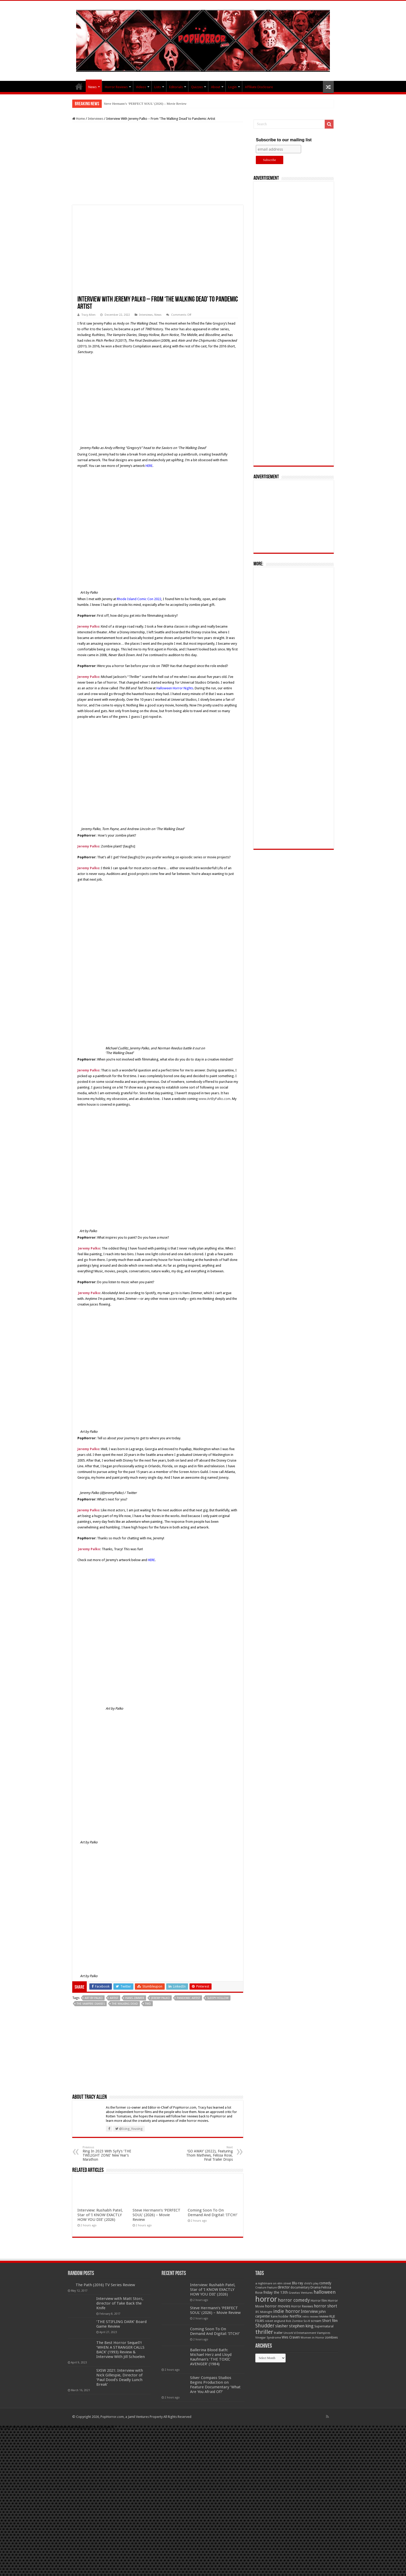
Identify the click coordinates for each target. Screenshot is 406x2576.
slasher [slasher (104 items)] (281, 2326)
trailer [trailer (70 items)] (278, 2333)
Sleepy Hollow (218, 1998)
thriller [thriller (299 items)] (264, 2332)
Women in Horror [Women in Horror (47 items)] (312, 2337)
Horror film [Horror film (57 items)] (319, 2301)
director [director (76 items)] (284, 2287)
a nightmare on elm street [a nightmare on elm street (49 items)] (273, 2283)
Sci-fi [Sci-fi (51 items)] (306, 2321)
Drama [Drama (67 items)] (315, 2287)
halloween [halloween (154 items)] (325, 2292)
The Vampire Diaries (91, 2003)
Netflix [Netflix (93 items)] (295, 2316)
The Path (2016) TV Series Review (105, 2285)
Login (232, 87)
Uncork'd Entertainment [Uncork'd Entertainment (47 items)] (300, 2333)
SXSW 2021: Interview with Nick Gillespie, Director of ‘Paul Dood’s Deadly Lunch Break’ (119, 2377)
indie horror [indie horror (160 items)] (286, 2311)
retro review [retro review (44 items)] (310, 2316)
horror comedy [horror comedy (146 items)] (294, 2300)
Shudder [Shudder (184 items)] (264, 2326)
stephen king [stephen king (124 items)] (301, 2325)
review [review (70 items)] (324, 2316)
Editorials (176, 87)
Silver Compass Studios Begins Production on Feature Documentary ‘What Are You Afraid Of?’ (215, 2384)
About (215, 87)
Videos (141, 87)
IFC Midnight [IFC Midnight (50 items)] (263, 2312)
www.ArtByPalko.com (214, 1099)
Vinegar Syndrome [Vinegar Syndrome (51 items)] (268, 2337)
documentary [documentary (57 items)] (300, 2287)
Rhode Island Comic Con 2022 (139, 599)
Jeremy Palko (160, 1998)
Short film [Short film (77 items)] (330, 2321)
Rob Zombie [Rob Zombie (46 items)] (294, 2321)
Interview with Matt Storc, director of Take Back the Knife (119, 2303)
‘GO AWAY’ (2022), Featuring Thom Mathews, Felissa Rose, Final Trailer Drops (206, 2153)
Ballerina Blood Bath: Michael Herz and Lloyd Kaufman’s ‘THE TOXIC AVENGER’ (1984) (210, 2357)
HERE (149, 466)
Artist (114, 1998)
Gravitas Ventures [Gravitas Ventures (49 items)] (301, 2292)
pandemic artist (188, 1998)
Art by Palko (94, 1998)
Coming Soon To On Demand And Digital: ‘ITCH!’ (212, 2212)
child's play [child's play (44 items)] (311, 2283)
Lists (157, 87)
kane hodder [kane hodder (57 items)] (280, 2316)
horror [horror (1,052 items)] (266, 2299)
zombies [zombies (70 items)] (331, 2337)
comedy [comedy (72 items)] (325, 2283)
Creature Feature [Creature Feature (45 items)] (266, 2287)
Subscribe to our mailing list (283, 140)
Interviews (95, 119)
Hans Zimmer (134, 1998)
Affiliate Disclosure (259, 87)
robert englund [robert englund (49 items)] (275, 2321)
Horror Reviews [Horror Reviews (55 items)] (302, 2306)
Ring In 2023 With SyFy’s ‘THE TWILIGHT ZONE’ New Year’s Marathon (109, 2153)
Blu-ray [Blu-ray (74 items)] (297, 2283)
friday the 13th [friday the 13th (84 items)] (275, 2292)
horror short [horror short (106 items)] (325, 2306)
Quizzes (197, 87)
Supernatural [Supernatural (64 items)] (324, 2326)
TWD (148, 2003)
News (92, 87)
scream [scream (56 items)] (316, 2321)
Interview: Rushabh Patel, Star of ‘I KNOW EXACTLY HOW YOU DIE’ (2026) (158, 104)
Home (78, 119)
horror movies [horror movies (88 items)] (277, 2306)
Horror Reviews (116, 87)
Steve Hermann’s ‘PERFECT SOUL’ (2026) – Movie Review (156, 2215)
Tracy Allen (89, 315)
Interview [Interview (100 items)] (309, 2311)
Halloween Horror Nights (174, 688)
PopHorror (79, 86)
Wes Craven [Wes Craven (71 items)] (291, 2337)
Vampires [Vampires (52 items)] (323, 2333)
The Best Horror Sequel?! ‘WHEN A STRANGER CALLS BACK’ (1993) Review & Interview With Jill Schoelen (120, 2349)
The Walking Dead (125, 2003)
